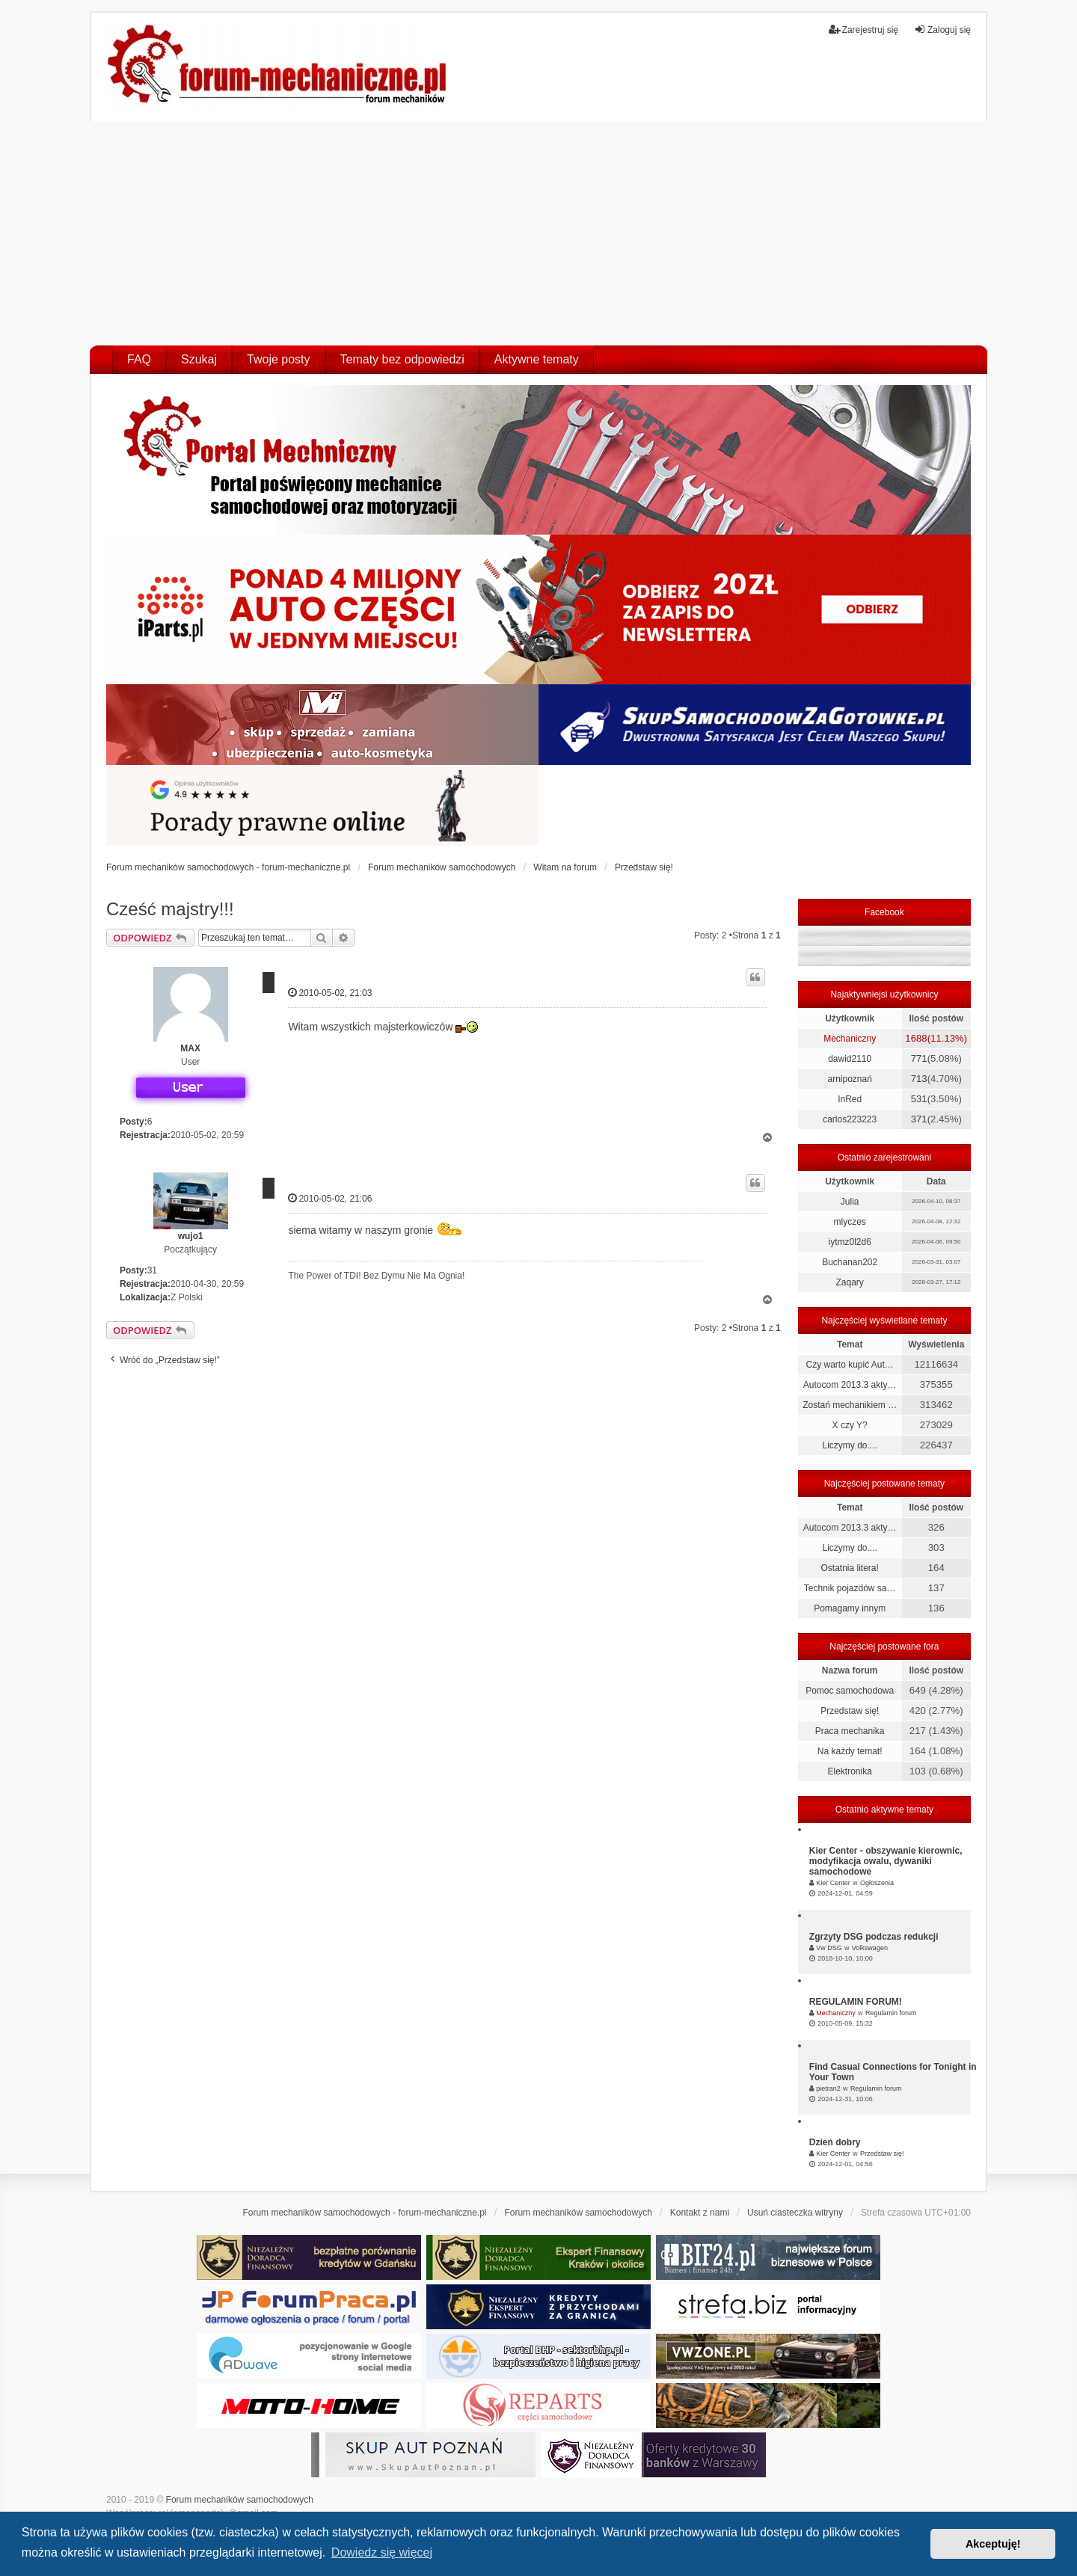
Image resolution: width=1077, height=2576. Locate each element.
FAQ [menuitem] (139, 359)
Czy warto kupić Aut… (849, 1364)
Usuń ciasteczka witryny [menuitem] (795, 2212)
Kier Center (833, 1883)
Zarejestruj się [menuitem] (863, 29)
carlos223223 (850, 1119)
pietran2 (828, 2088)
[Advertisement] (538, 233)
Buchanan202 (849, 1262)
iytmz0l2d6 (849, 1242)
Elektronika (849, 1771)
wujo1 (190, 1236)
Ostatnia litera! (849, 1568)
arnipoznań (849, 1079)
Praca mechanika (850, 1731)
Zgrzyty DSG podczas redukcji (874, 1936)
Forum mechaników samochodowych (239, 2499)
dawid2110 (849, 1059)
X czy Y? (850, 1425)
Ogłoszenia (877, 1883)
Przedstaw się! (849, 1711)
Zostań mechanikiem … (850, 1405)
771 (919, 1058)
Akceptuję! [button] (993, 2544)
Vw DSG (829, 1948)
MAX (190, 1048)
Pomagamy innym (850, 1608)
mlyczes (849, 1222)
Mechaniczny (849, 1038)
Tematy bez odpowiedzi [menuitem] (402, 359)
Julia (850, 1201)
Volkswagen (870, 1948)
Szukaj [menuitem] (199, 359)
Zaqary (849, 1282)
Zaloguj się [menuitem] (942, 29)
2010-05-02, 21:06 (330, 1198)
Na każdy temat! (850, 1751)
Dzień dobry (835, 2142)
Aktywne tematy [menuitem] (536, 359)
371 (919, 1119)
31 (152, 1270)
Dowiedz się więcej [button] (381, 2552)
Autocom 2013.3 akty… (850, 1385)
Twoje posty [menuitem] (278, 359)
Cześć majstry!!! (170, 909)
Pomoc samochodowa (850, 1690)
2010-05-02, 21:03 (330, 992)
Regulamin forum (891, 2013)
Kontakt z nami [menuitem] (699, 2212)
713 (919, 1078)
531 (919, 1098)
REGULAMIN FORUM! (855, 2001)
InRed (850, 1099)
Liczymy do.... (849, 1445)
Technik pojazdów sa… (850, 1588)
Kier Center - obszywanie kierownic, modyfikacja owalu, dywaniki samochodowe (886, 1861)
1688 (916, 1038)
